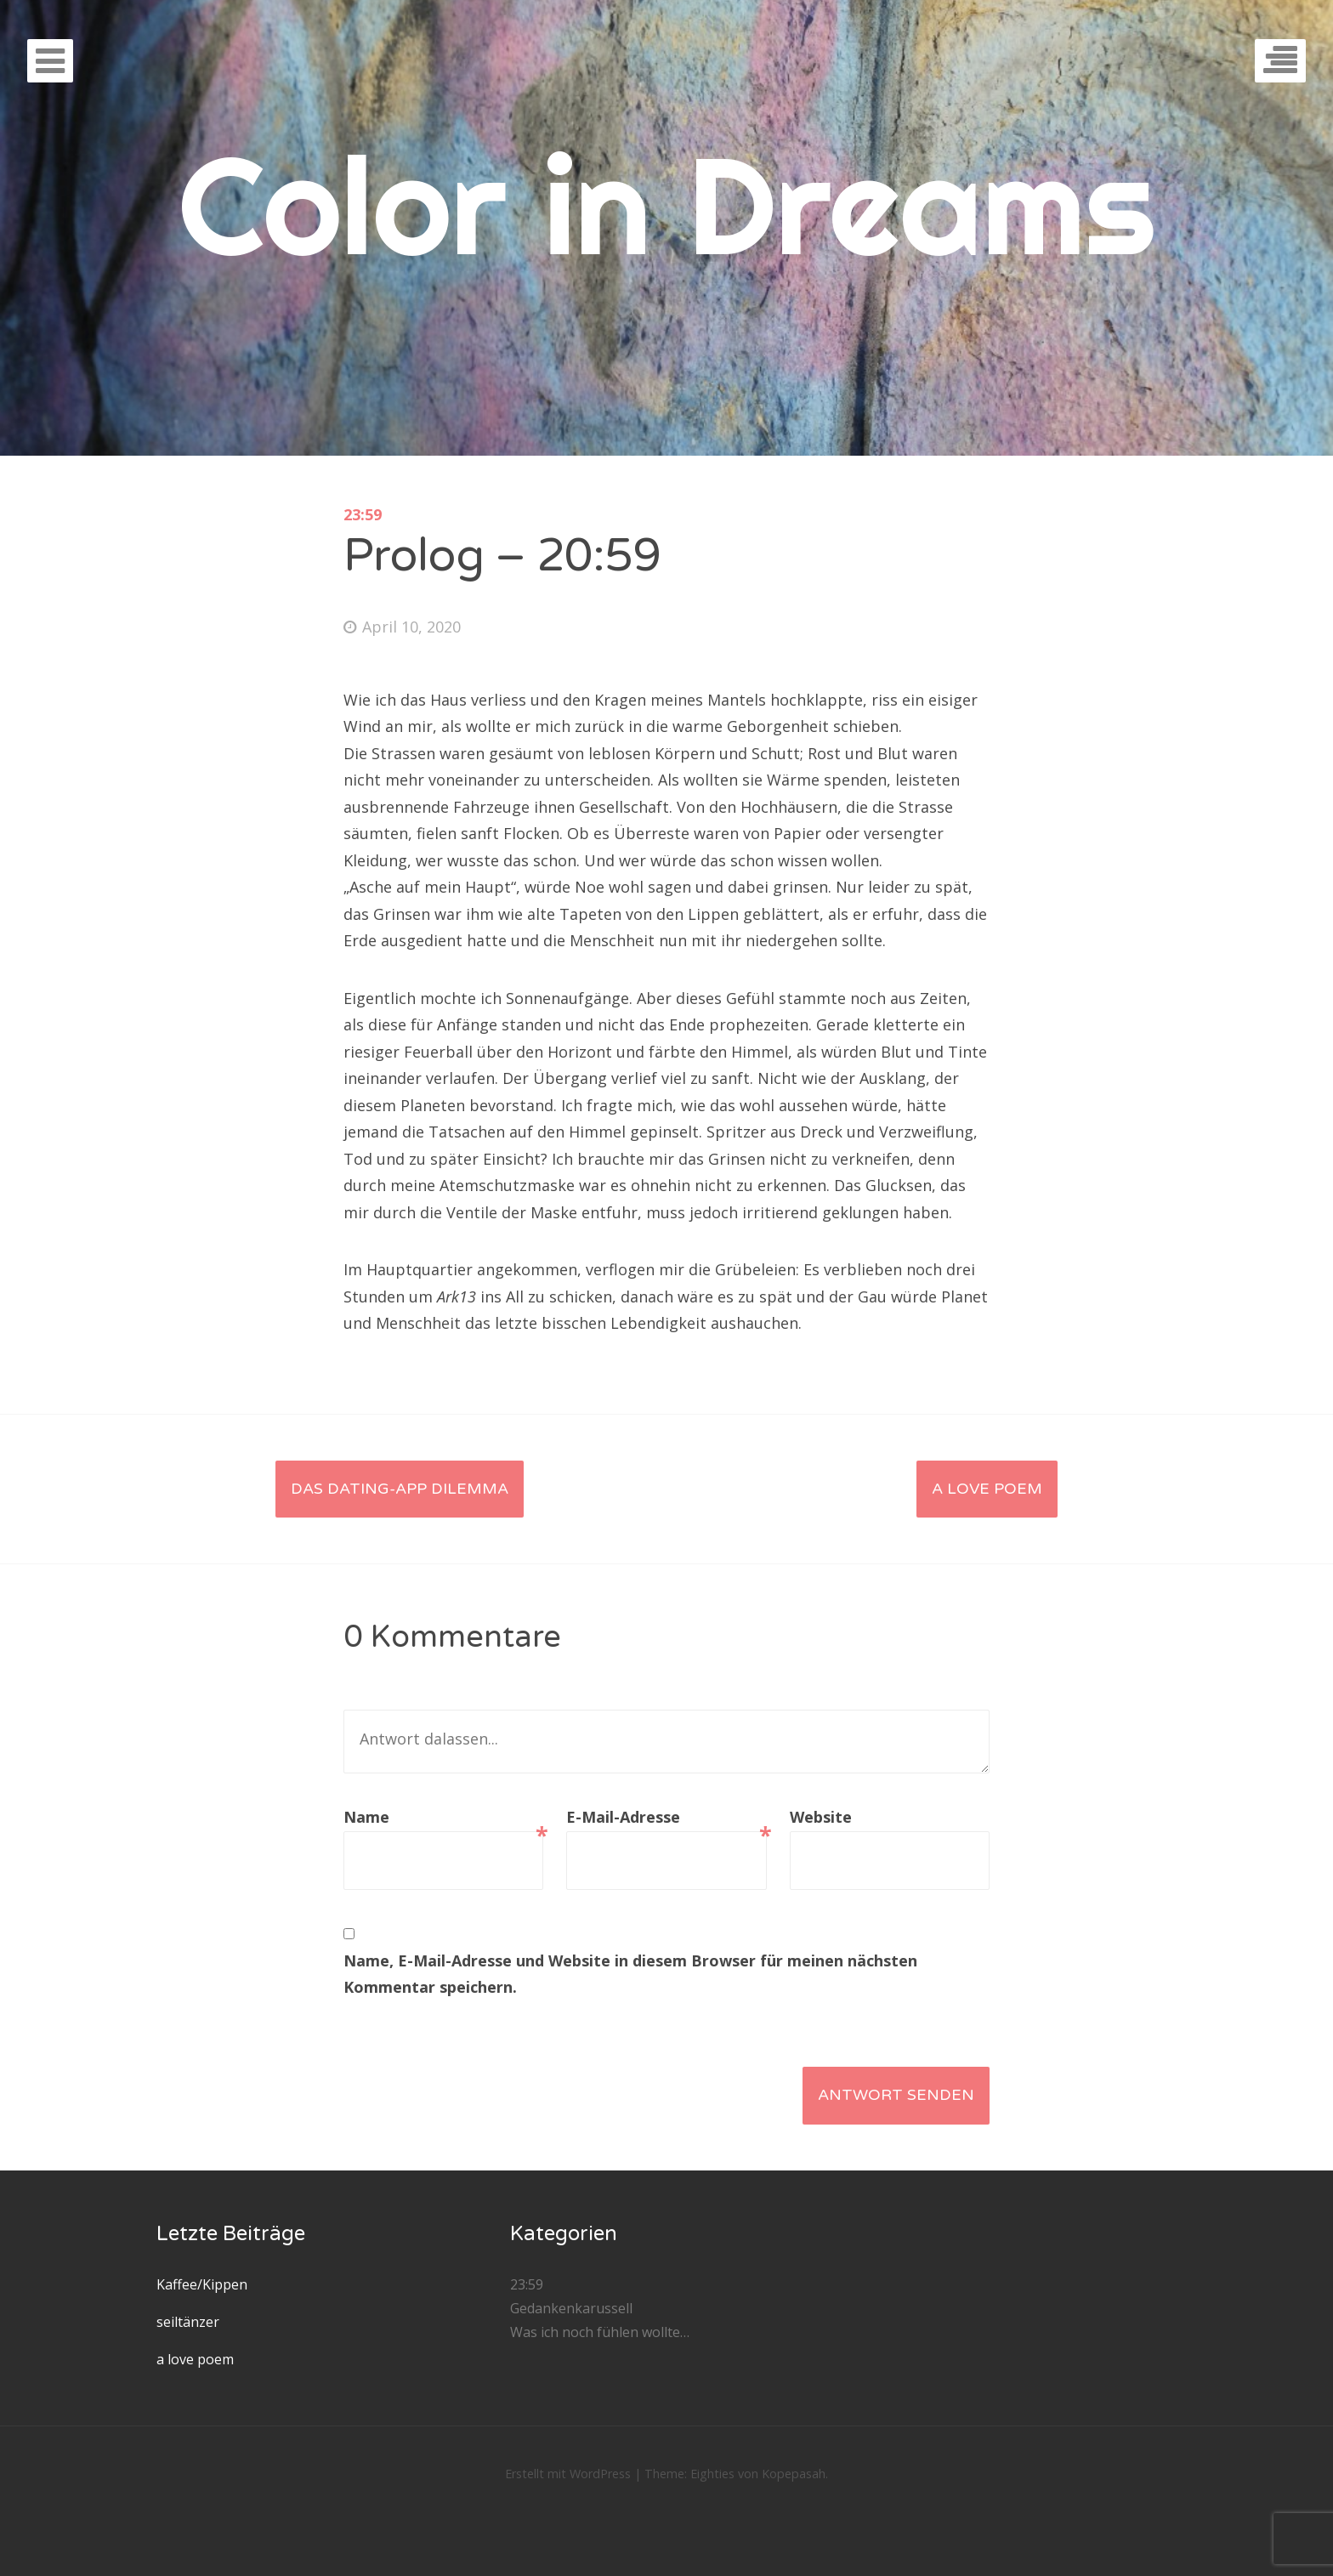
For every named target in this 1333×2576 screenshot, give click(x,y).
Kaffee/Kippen (201, 2284)
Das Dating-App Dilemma (399, 1488)
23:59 (362, 514)
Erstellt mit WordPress (568, 2473)
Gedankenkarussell (571, 2308)
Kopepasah (793, 2473)
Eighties (712, 2473)
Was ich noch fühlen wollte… (599, 2332)
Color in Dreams (667, 204)
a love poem (987, 1488)
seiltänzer (187, 2321)
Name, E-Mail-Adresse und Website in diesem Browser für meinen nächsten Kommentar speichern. (630, 1974)
